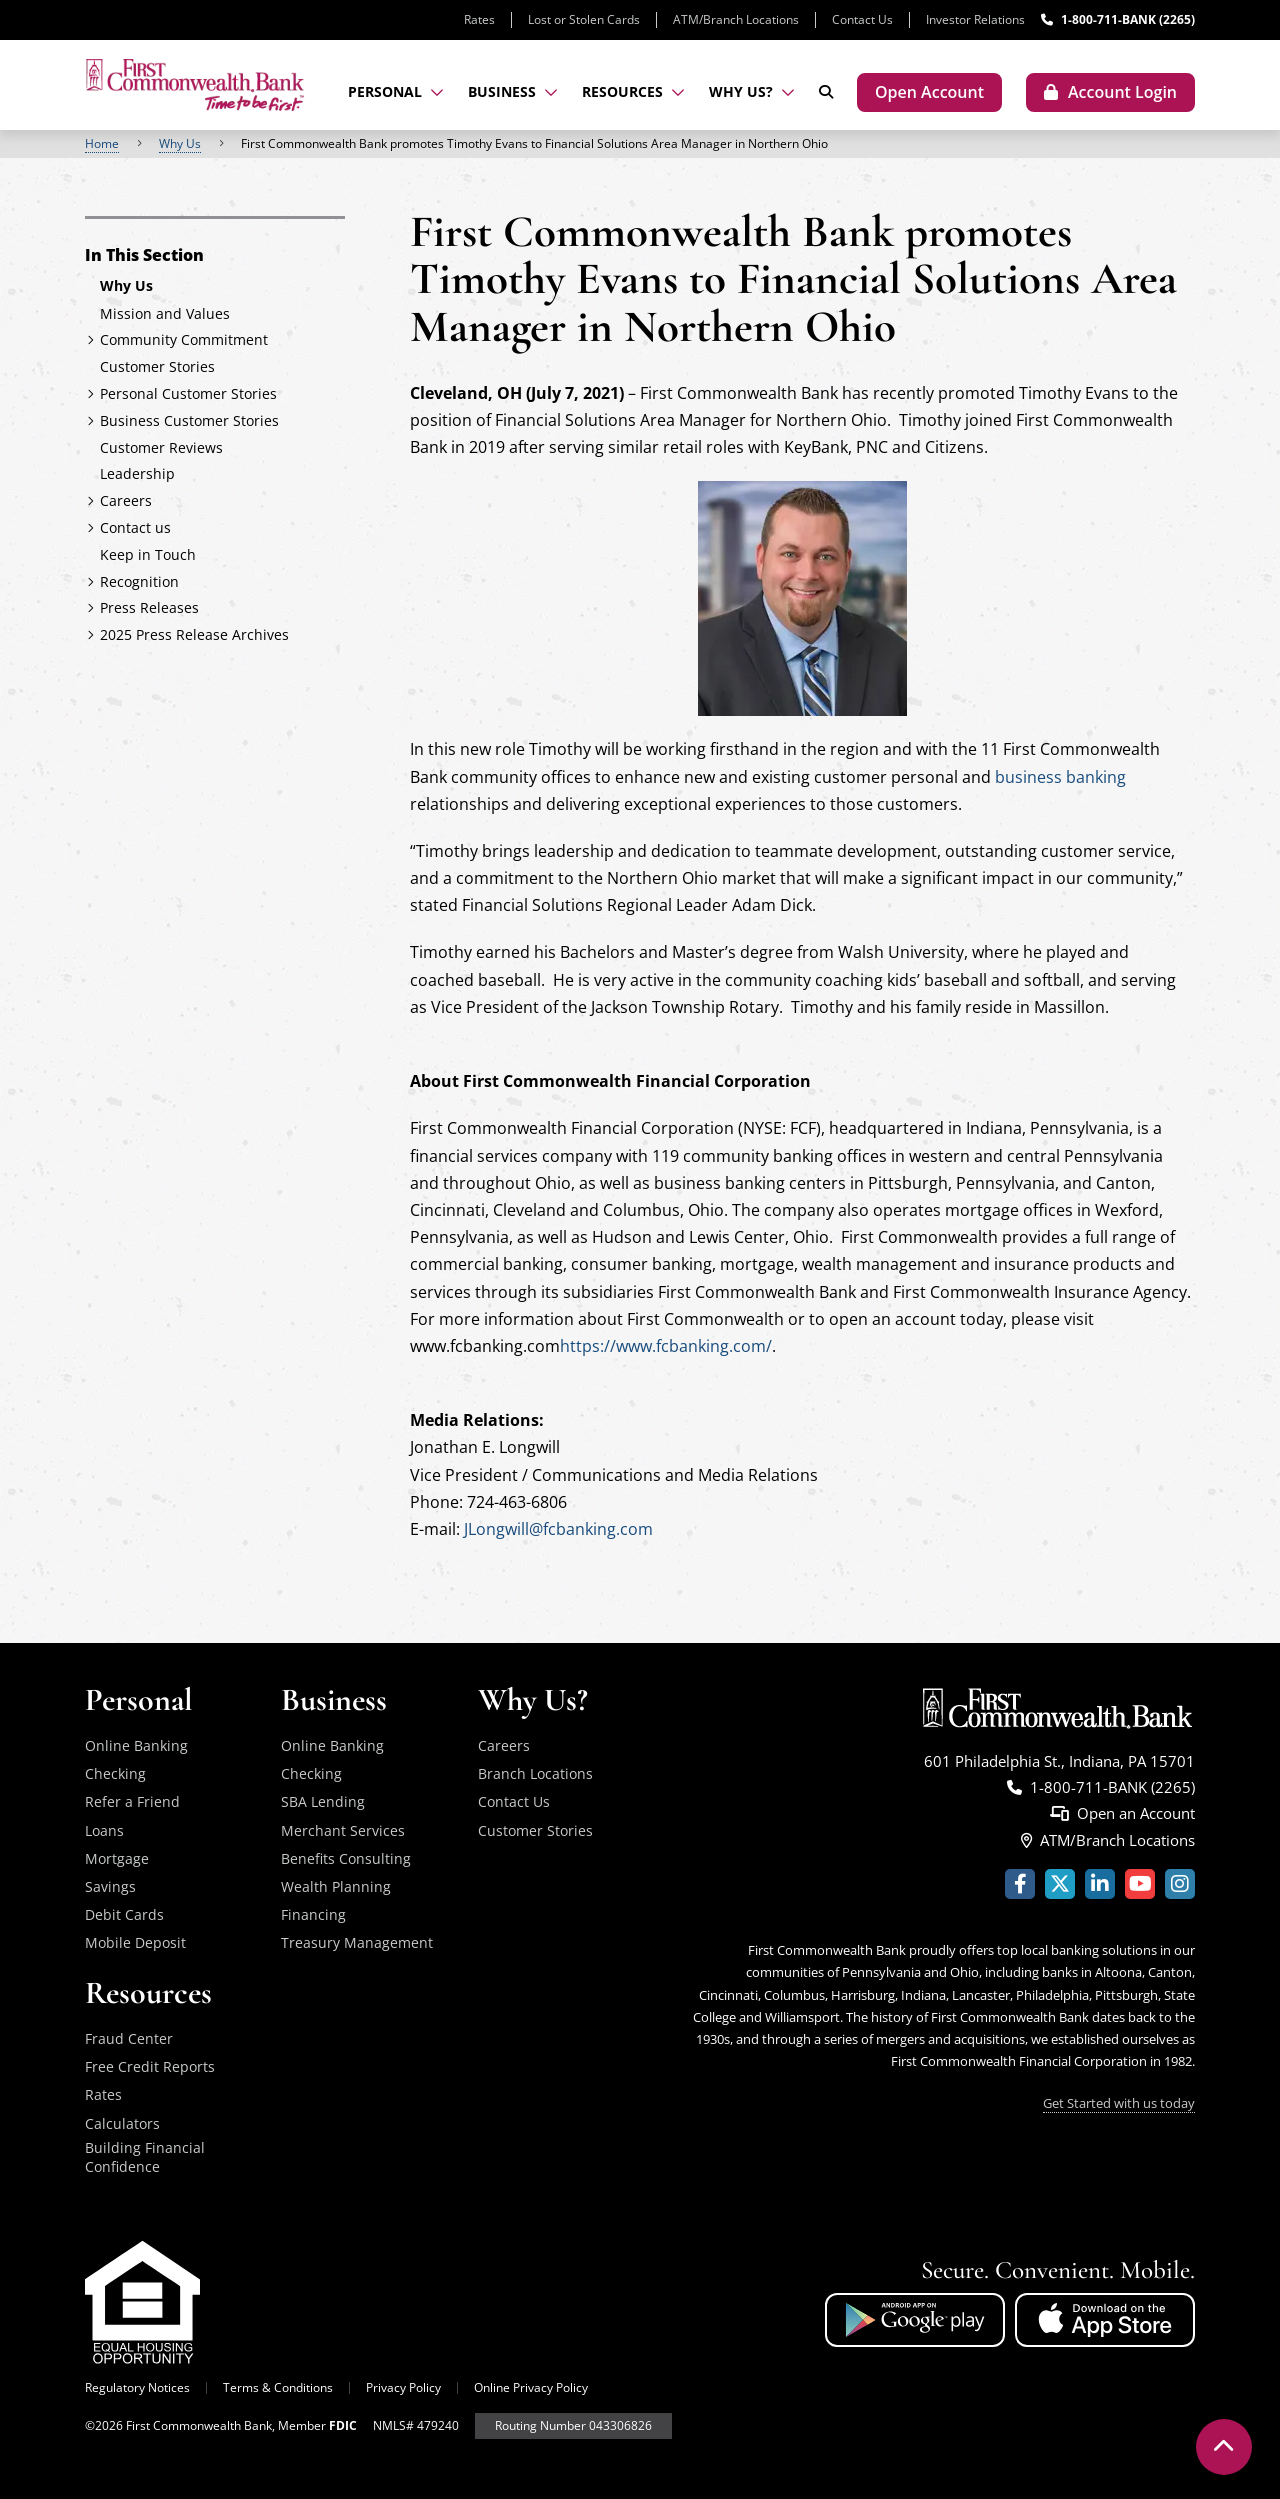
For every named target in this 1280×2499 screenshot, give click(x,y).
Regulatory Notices (137, 2387)
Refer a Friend (132, 1801)
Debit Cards (124, 1914)
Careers (504, 1745)
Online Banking (136, 1745)
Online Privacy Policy (531, 2387)
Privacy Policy (403, 2387)
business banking (1060, 777)
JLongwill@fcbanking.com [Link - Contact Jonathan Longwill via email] (558, 1529)
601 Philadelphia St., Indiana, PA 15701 (1059, 1761)
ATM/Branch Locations (736, 19)
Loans (104, 1830)
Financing (313, 1914)
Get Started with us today (1119, 2103)
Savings (110, 1886)
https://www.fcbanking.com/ (666, 1346)
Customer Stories (535, 1830)
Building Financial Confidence (145, 2157)
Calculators (122, 2123)
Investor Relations (975, 19)
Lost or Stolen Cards (584, 19)
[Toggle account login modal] (1110, 92)
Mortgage (117, 1858)
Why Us (180, 143)
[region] (640, 144)
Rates (479, 19)
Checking (115, 1773)
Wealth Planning (336, 1886)
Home (102, 143)
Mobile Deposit (135, 1942)
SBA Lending (323, 1801)
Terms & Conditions (278, 2387)
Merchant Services (343, 1830)
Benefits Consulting (346, 1858)
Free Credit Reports (150, 2066)
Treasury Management (357, 1942)
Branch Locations (535, 1773)
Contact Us (862, 19)
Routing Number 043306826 (573, 2425)
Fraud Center (129, 2038)
